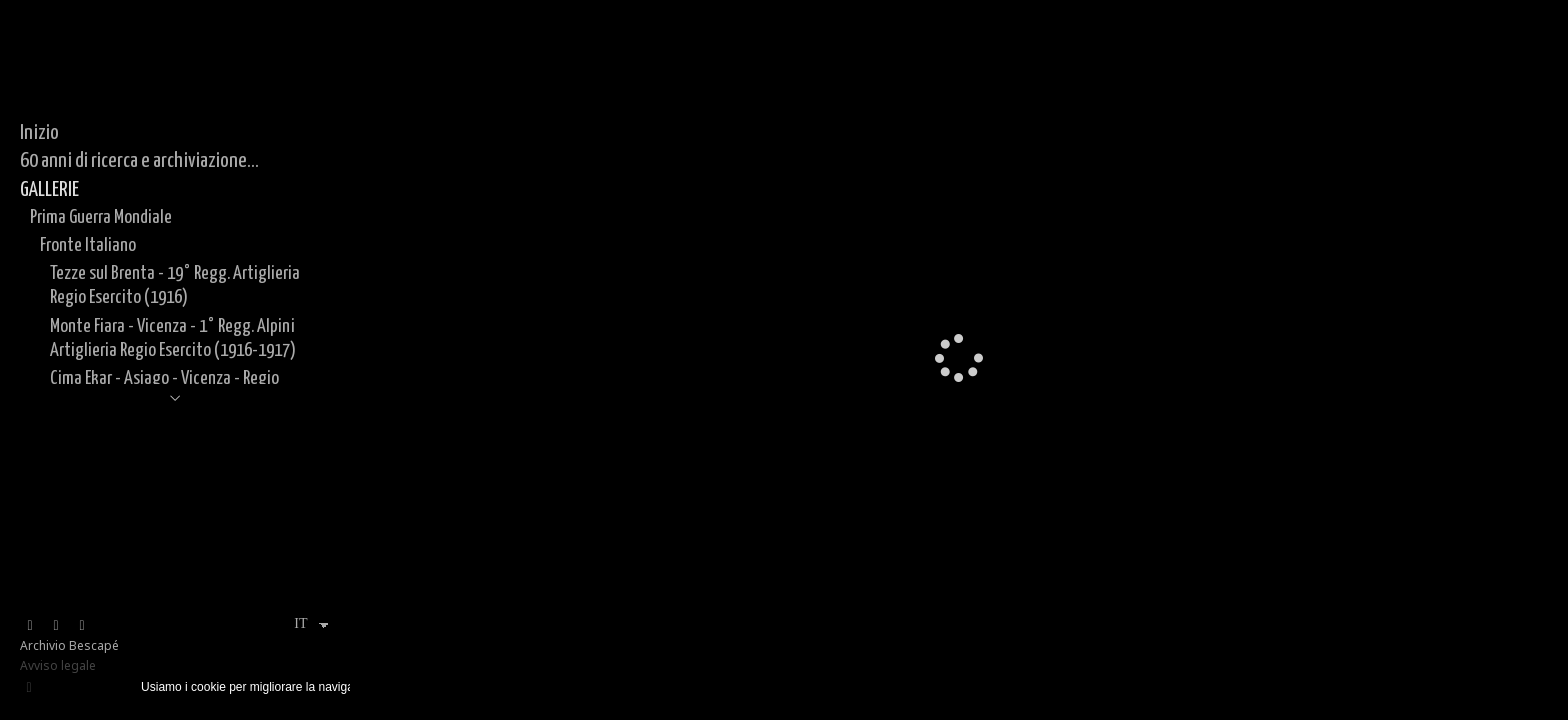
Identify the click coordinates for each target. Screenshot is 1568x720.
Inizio (39, 133)
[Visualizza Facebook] (30, 626)
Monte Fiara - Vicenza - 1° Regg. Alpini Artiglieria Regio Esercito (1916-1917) (173, 338)
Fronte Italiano (88, 245)
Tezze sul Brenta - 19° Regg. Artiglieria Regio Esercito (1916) (175, 285)
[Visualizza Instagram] (56, 626)
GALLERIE (49, 190)
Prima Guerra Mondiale (101, 217)
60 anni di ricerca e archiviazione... (139, 161)
